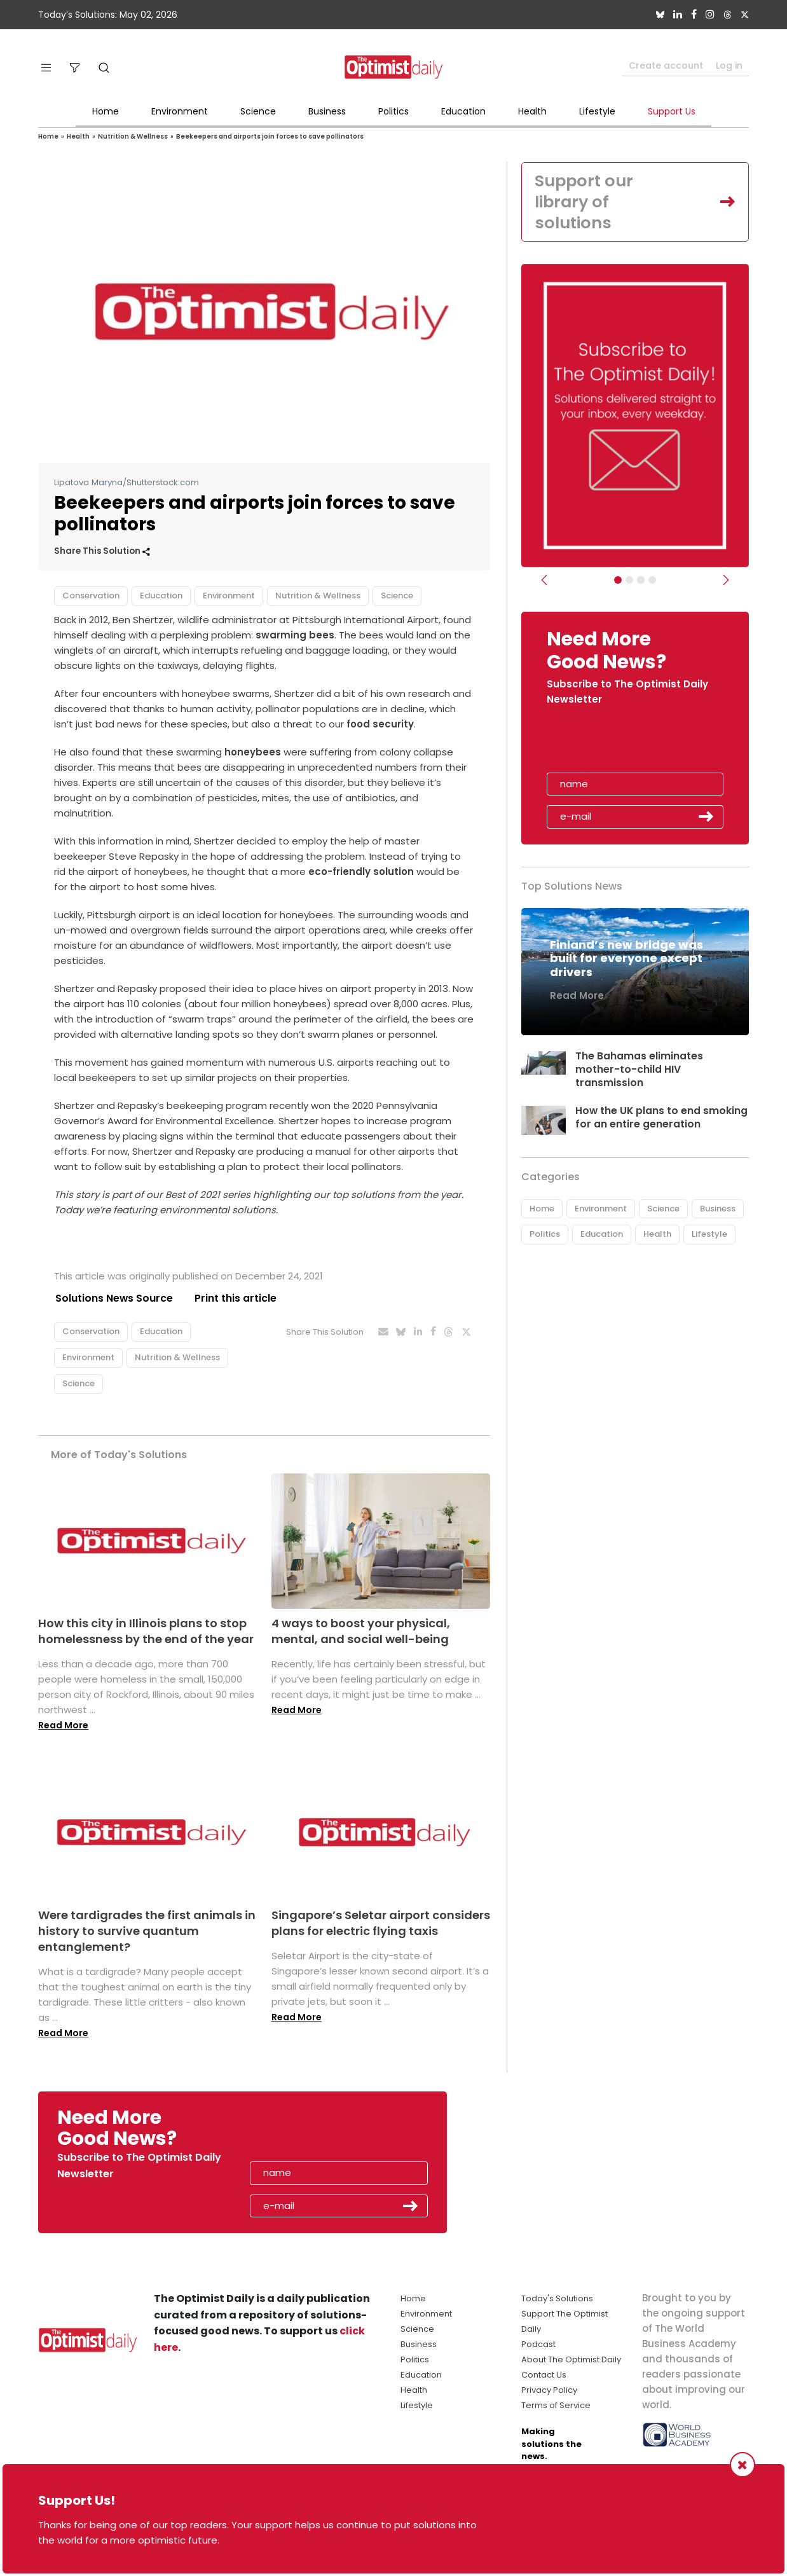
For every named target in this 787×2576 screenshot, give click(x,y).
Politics (393, 111)
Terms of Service (556, 2406)
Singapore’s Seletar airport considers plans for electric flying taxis (380, 1923)
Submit (706, 817)
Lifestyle (597, 111)
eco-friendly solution (361, 871)
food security (380, 724)
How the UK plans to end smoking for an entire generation (661, 1119)
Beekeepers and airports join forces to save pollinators (270, 136)
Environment (179, 111)
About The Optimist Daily (571, 2360)
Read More (63, 1725)
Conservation (91, 595)
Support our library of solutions (585, 202)
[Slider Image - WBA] (629, 581)
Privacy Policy (549, 2391)
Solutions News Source (113, 1298)
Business (327, 111)
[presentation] (620, 745)
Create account (666, 65)
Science (258, 111)
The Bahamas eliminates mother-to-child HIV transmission (639, 1071)
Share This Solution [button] (102, 551)
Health (532, 111)
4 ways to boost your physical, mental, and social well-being (360, 1631)
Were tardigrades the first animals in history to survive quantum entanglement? (147, 1931)
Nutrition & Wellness (133, 136)
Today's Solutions (557, 2299)
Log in (729, 65)
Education (463, 111)
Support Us (671, 111)
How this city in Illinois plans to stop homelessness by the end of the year (146, 1631)
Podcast (538, 2345)
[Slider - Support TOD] (641, 581)
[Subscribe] (618, 581)
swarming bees (295, 635)
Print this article (235, 1298)
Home (105, 111)
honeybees (252, 752)
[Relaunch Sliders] (652, 581)
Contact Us (543, 2375)
